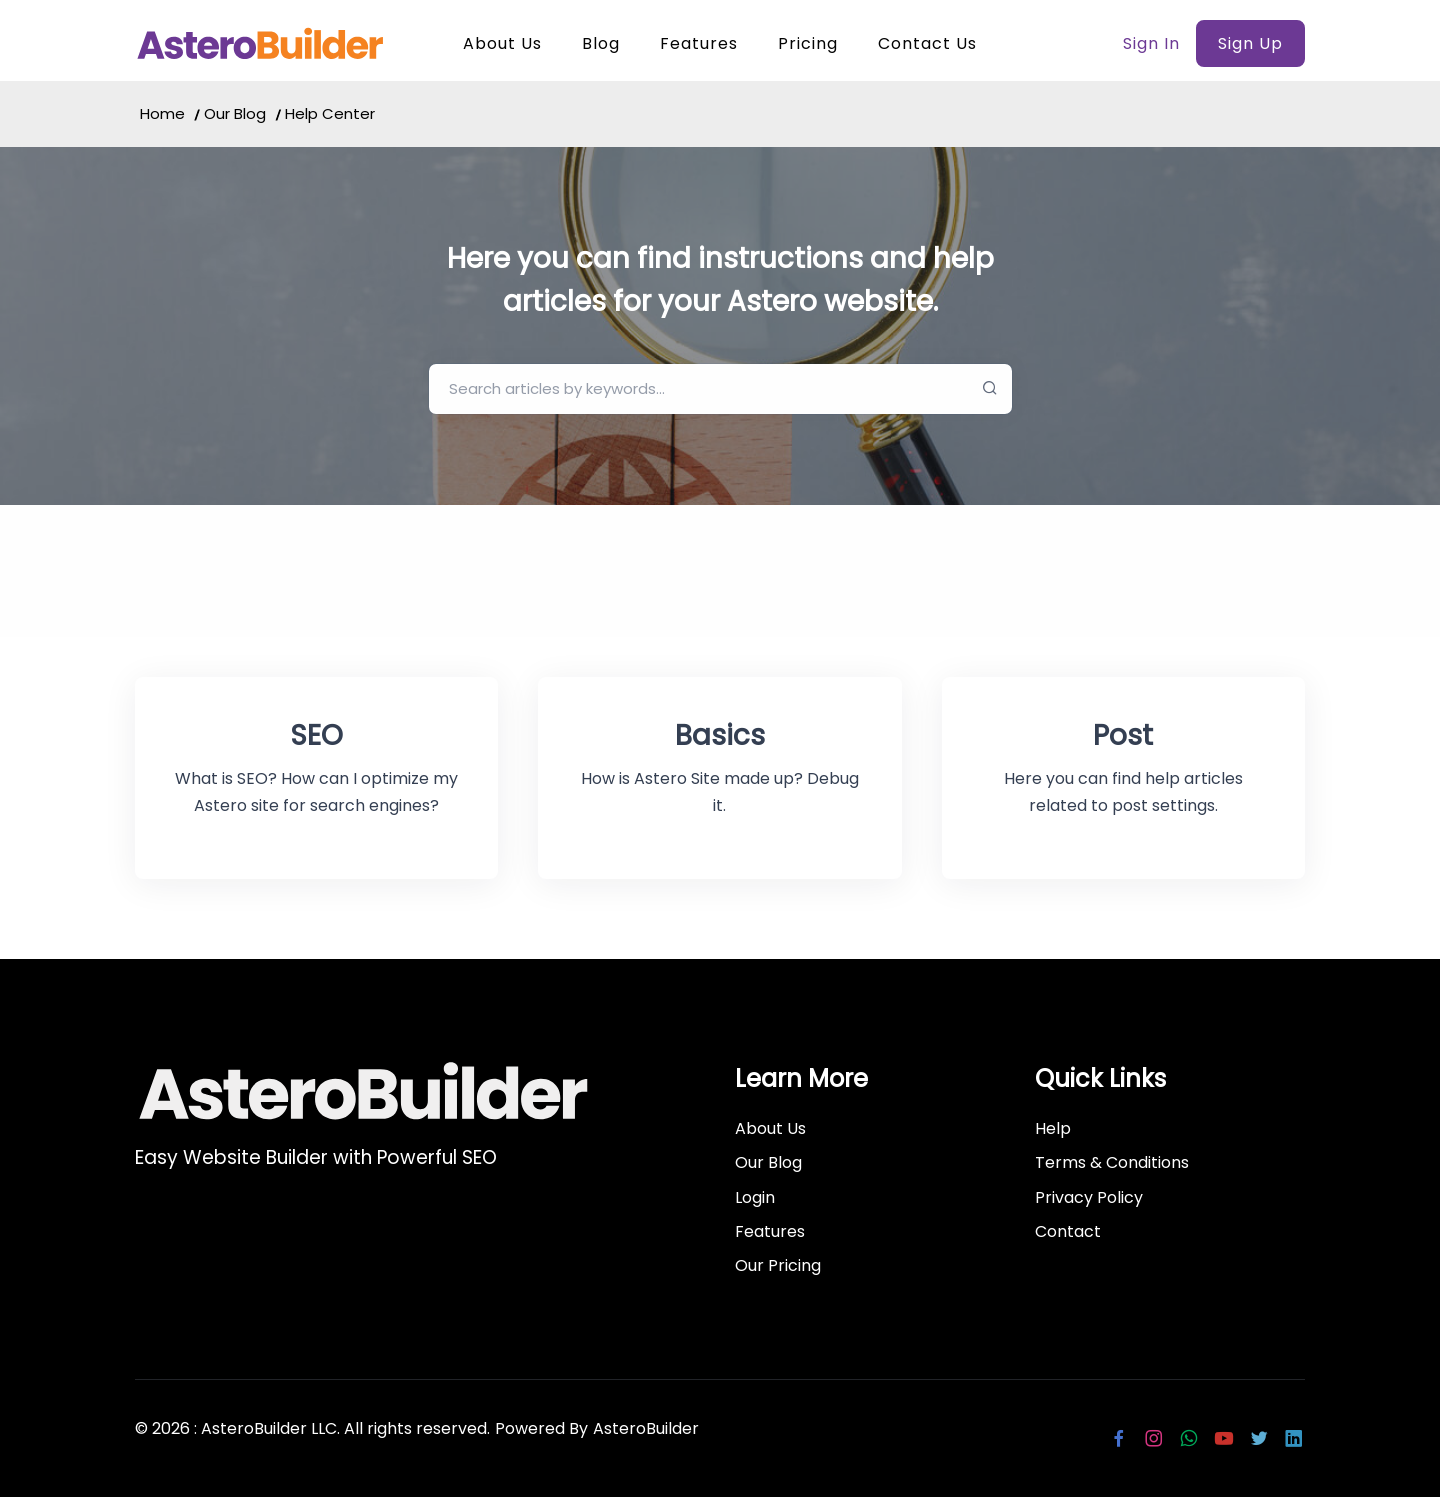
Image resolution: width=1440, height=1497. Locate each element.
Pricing (808, 43)
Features (699, 43)
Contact (1068, 1231)
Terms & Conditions (1112, 1162)
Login (755, 1197)
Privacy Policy (1089, 1197)
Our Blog (235, 113)
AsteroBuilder (646, 1428)
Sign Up (1250, 43)
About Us (502, 43)
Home (162, 113)
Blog (601, 43)
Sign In (1151, 43)
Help (1053, 1128)
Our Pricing (778, 1265)
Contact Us (927, 43)
